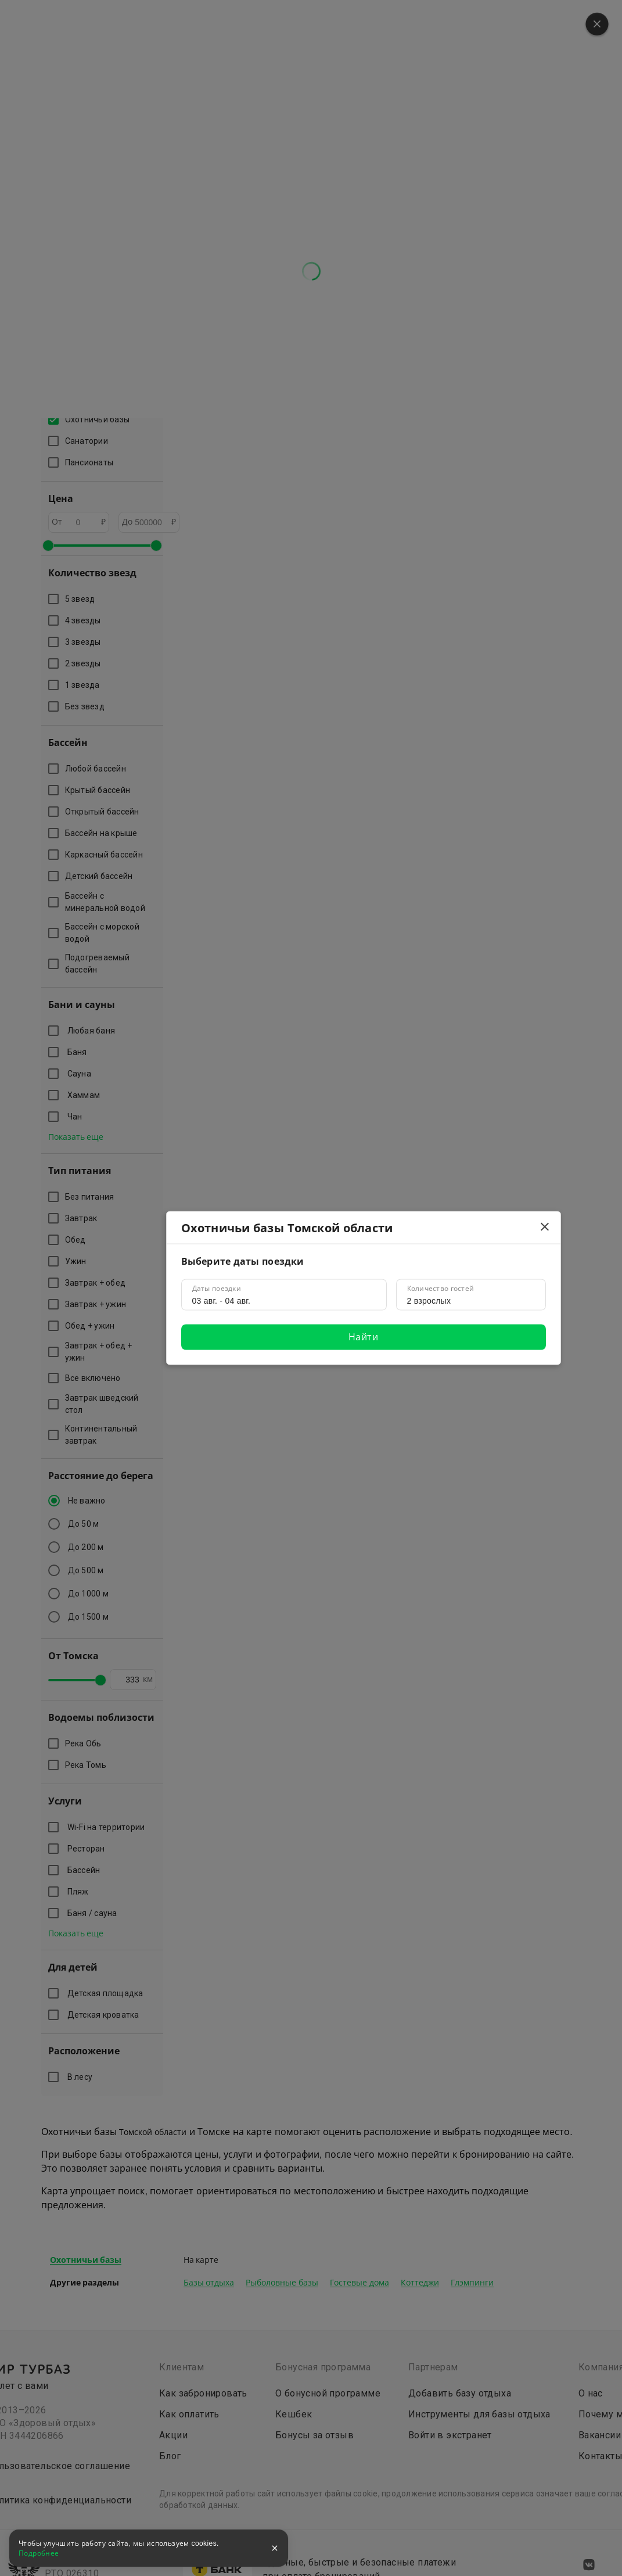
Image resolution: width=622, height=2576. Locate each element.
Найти (363, 1337)
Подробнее (39, 2553)
